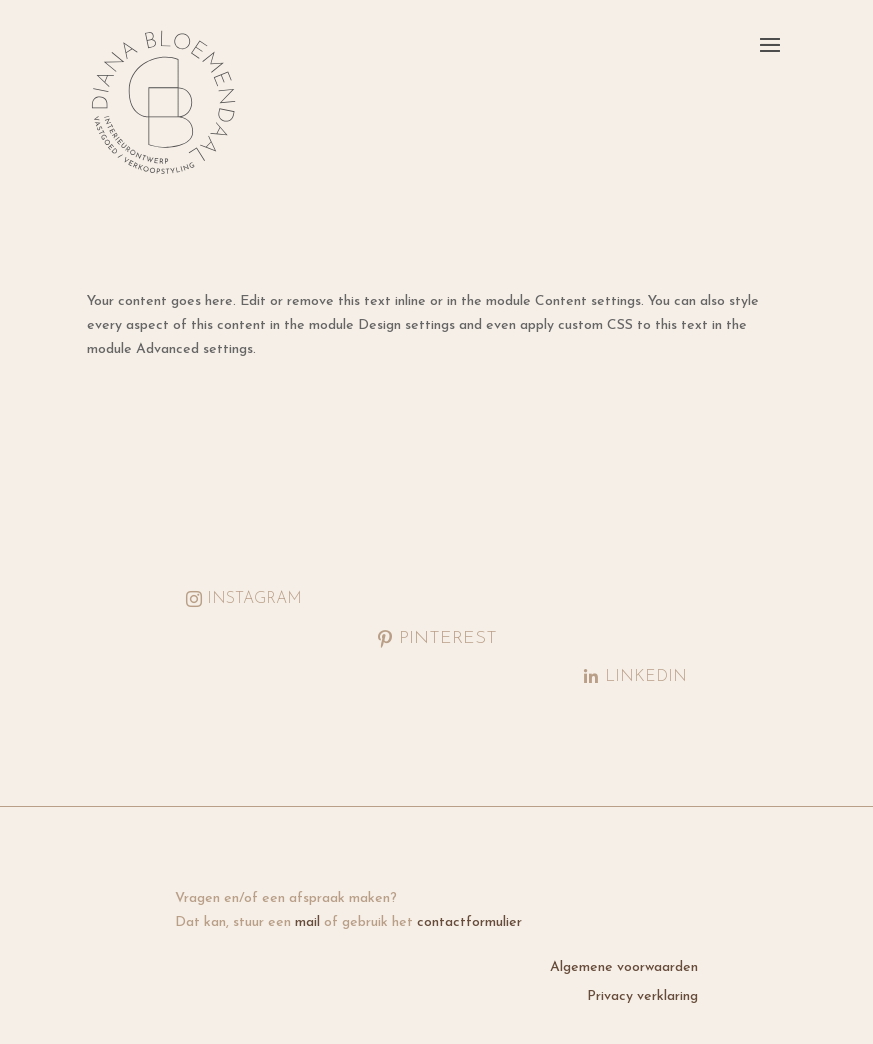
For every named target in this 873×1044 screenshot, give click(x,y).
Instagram (254, 599)
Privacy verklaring (642, 996)
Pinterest (448, 638)
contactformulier (469, 922)
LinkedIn (646, 677)
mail (307, 922)
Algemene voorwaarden (624, 967)
